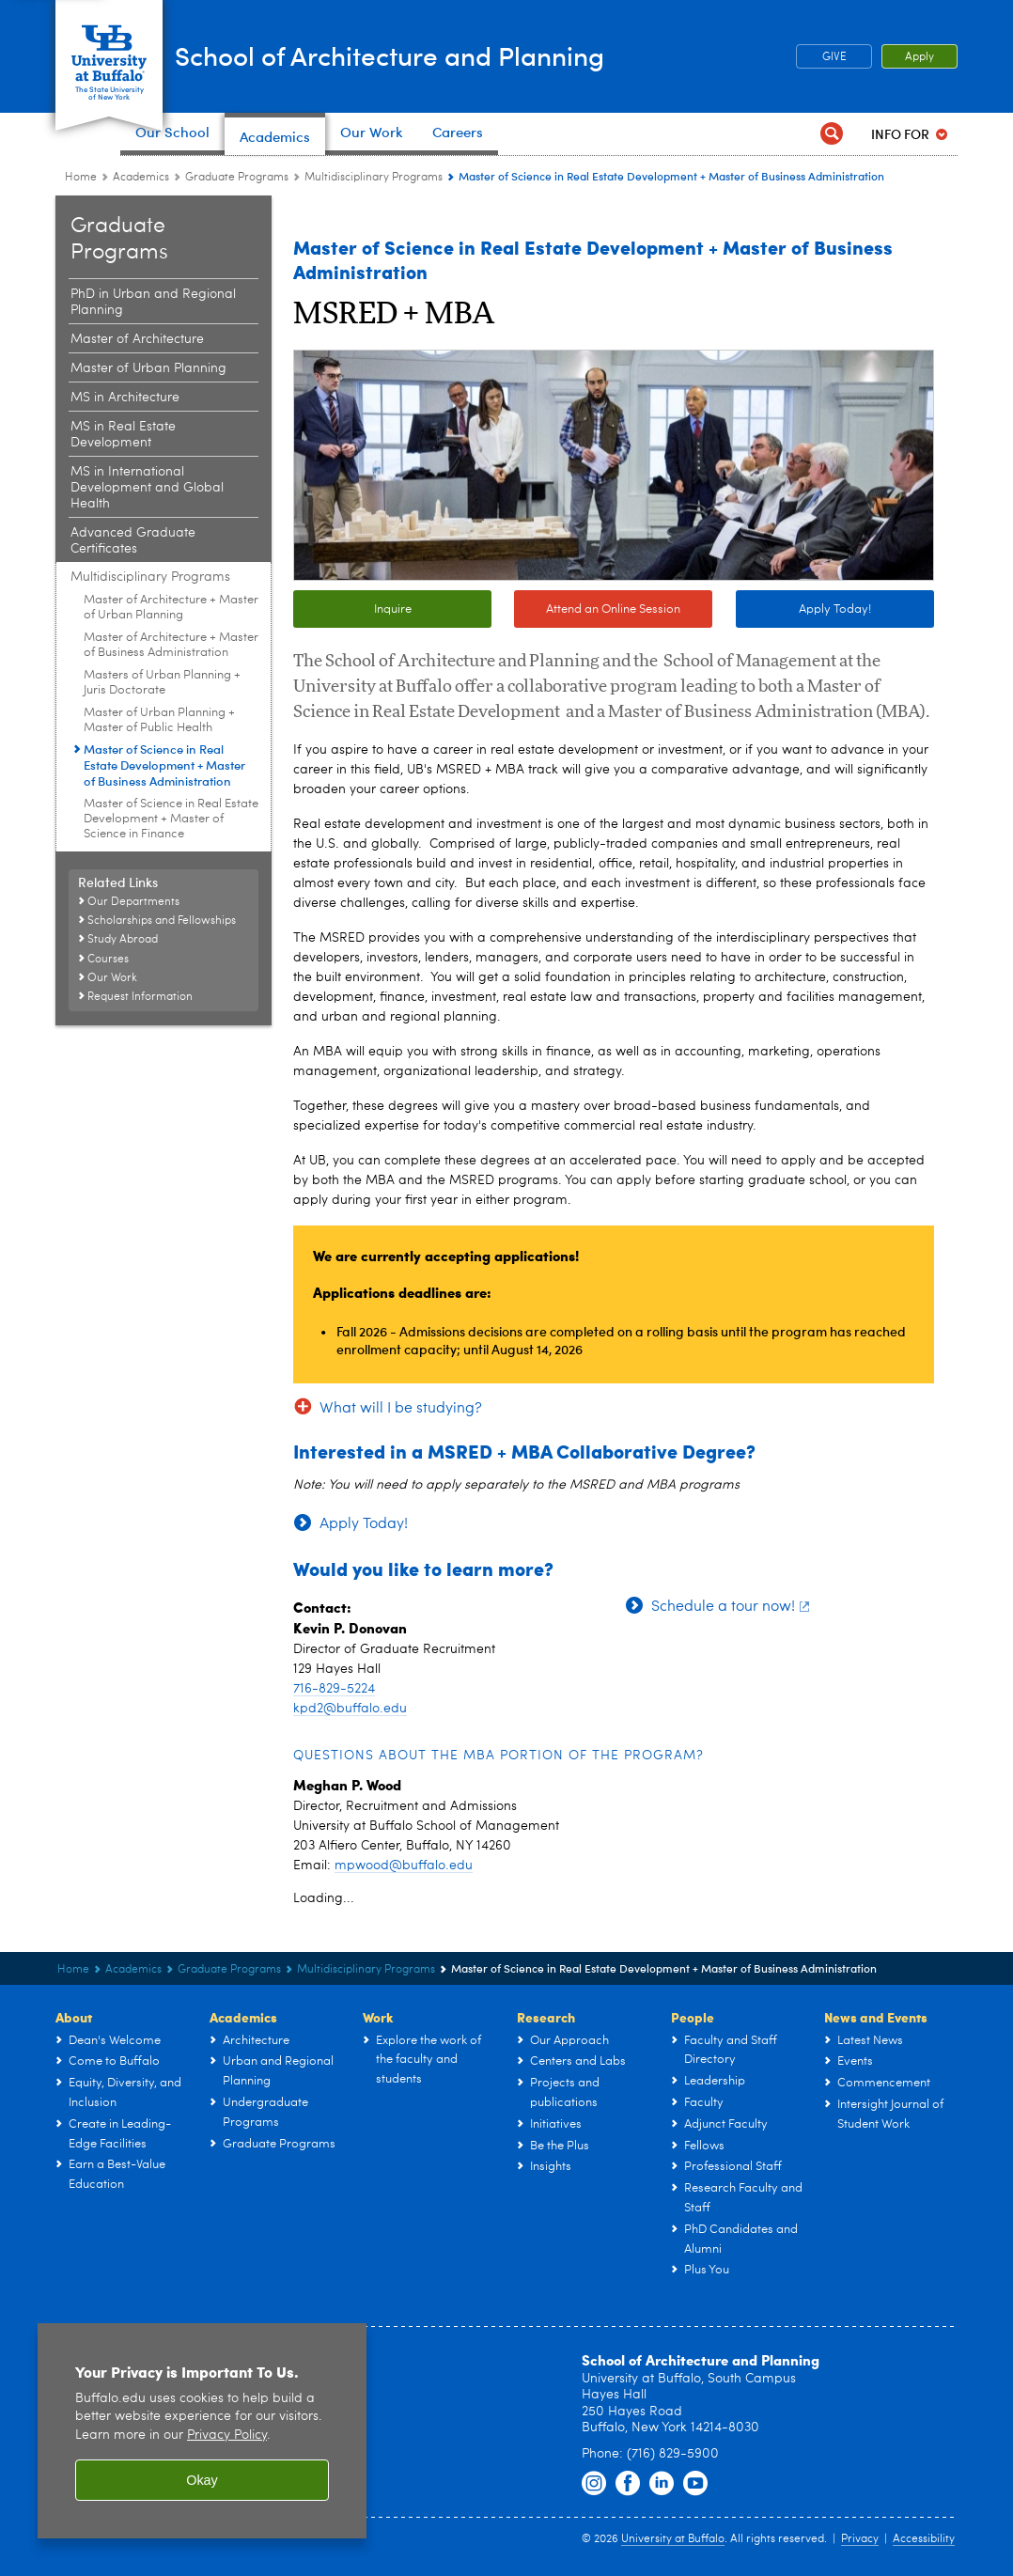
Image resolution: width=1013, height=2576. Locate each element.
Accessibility (924, 2539)
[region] (202, 2430)
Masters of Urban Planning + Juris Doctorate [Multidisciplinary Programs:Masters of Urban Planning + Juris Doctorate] (162, 682)
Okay (202, 2480)
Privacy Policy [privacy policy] (227, 2435)
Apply (919, 57)
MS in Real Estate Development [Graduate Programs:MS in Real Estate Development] (123, 434)
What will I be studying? (400, 1408)
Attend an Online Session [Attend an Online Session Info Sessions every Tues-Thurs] (597, 609)
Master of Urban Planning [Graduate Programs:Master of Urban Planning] (148, 368)
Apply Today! (835, 609)
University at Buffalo (673, 2539)
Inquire (393, 609)
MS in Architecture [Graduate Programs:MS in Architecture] (124, 397)
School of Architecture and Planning (472, 55)
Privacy (860, 2539)
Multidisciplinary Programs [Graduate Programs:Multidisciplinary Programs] (373, 177)
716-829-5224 (334, 1688)
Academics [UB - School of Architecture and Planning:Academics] (141, 177)
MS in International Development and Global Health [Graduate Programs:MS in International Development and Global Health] (147, 487)
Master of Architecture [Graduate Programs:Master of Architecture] (137, 339)
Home (81, 177)
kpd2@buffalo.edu (350, 1708)
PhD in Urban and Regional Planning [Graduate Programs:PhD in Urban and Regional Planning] (153, 302)
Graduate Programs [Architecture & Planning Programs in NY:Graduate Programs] (236, 177)
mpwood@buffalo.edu (404, 1865)
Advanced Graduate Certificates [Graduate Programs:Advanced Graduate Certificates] (132, 540)
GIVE (834, 57)
